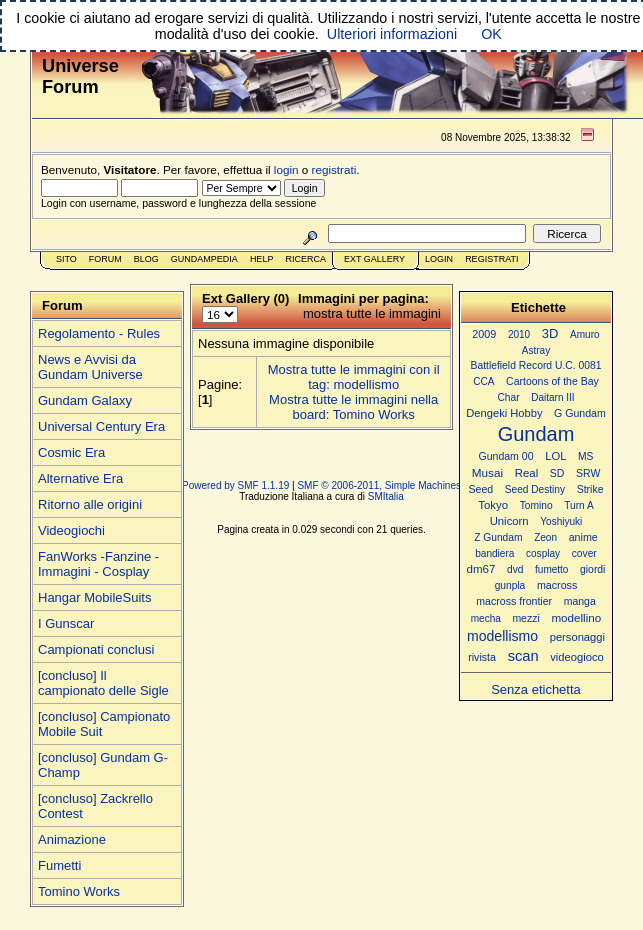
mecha (486, 618)
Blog (146, 259)
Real (526, 473)
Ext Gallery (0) (245, 298)
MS (585, 456)
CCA (483, 381)
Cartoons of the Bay (552, 381)
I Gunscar (66, 623)
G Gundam (580, 413)
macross (557, 585)
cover (584, 553)
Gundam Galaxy (85, 400)
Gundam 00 (506, 456)
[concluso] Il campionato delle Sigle (103, 683)
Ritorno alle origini (90, 504)
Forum (105, 259)
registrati (334, 169)
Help (262, 259)
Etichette (538, 307)
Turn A (578, 505)
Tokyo (493, 505)
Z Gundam (498, 537)
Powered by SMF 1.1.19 (235, 485)
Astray (536, 350)
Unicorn (509, 521)
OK (491, 34)
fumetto (551, 569)
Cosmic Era (71, 452)
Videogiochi (71, 530)
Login (439, 259)
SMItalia (386, 496)
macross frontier (514, 601)
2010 (519, 334)
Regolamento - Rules (99, 333)
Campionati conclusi (96, 649)
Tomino (536, 505)
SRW (588, 473)
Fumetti (59, 865)
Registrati (491, 259)
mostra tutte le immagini (372, 313)
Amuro (585, 334)
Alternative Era (80, 478)
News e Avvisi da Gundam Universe (90, 367)
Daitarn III (552, 397)
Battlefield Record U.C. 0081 (536, 365)
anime (583, 537)
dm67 (481, 569)
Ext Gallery (374, 259)
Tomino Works (79, 891)
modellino (576, 617)
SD (557, 473)
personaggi (577, 637)
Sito (66, 259)
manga (580, 601)
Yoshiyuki (561, 521)
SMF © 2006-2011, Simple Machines (379, 485)
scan (523, 656)
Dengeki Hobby (504, 413)
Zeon (545, 537)
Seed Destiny (535, 489)
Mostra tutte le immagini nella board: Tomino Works (353, 407)
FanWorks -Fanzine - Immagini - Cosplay (98, 564)
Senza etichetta (536, 689)
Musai (487, 472)
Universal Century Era (101, 426)
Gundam (536, 434)
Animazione (72, 839)
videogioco (577, 657)
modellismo (502, 636)
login (286, 169)
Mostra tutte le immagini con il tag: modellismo (354, 377)
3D (550, 333)
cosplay (543, 553)
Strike (590, 489)
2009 (484, 334)
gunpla (510, 585)
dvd (515, 569)
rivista (482, 657)
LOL (555, 456)
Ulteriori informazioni (392, 34)
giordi (592, 569)
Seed (480, 489)
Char (508, 397)
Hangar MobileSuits (94, 597)
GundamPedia (204, 259)
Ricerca (305, 259)
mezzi (525, 618)
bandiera (494, 553)
